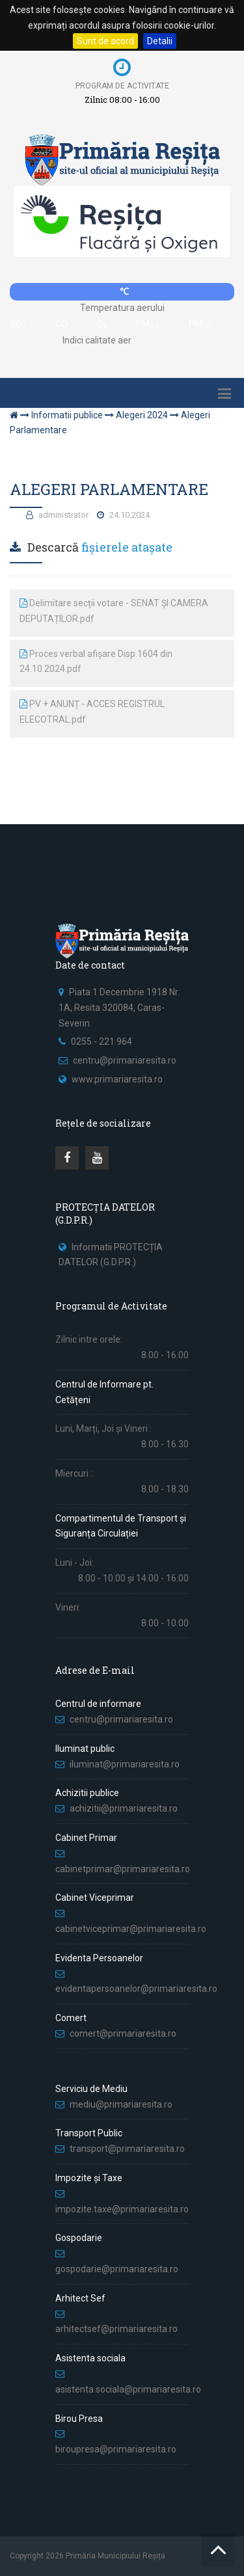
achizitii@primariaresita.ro (124, 1808)
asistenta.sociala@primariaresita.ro (128, 2389)
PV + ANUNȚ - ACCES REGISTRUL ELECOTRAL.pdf (92, 712)
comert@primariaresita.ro (123, 2033)
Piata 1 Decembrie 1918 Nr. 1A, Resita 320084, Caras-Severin (119, 1007)
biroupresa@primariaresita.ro (116, 2449)
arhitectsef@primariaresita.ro (116, 2329)
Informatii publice (67, 415)
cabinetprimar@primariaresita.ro (122, 1869)
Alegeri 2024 (142, 415)
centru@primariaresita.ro (124, 1060)
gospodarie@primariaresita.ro (116, 2269)
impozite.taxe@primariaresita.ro (122, 2209)
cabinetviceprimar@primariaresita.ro (130, 1929)
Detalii (159, 41)
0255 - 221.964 (101, 1041)
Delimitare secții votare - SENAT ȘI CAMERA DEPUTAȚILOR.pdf (114, 611)
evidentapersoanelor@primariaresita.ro (136, 1988)
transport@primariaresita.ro (127, 2148)
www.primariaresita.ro (117, 1079)
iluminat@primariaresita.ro (125, 1764)
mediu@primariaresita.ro (121, 2104)
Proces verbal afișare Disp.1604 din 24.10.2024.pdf (96, 662)
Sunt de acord (105, 41)
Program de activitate (122, 85)
